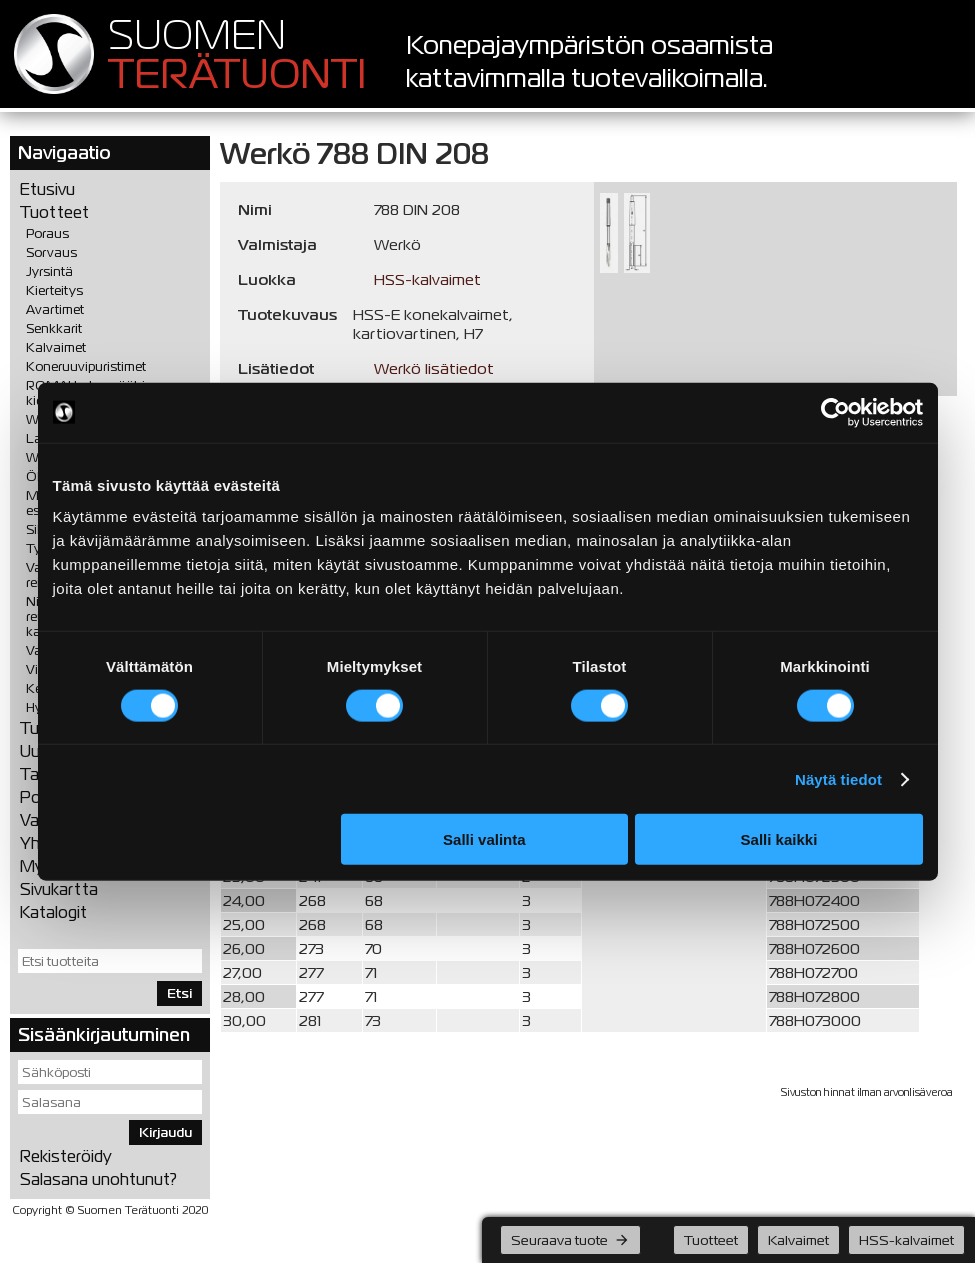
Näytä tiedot (838, 778)
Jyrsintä (49, 271)
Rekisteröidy (66, 1156)
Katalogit (53, 912)
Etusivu (47, 189)
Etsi (179, 993)
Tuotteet (54, 212)
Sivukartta (59, 889)
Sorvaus (51, 252)
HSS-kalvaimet (427, 279)
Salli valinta (484, 839)
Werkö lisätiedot (434, 368)
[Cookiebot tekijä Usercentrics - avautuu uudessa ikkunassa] (835, 412)
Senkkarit (54, 328)
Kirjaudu (165, 1132)
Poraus (47, 233)
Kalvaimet (56, 347)
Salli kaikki (779, 839)
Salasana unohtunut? (98, 1179)
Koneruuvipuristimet (86, 366)
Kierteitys (54, 290)
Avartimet (55, 309)
